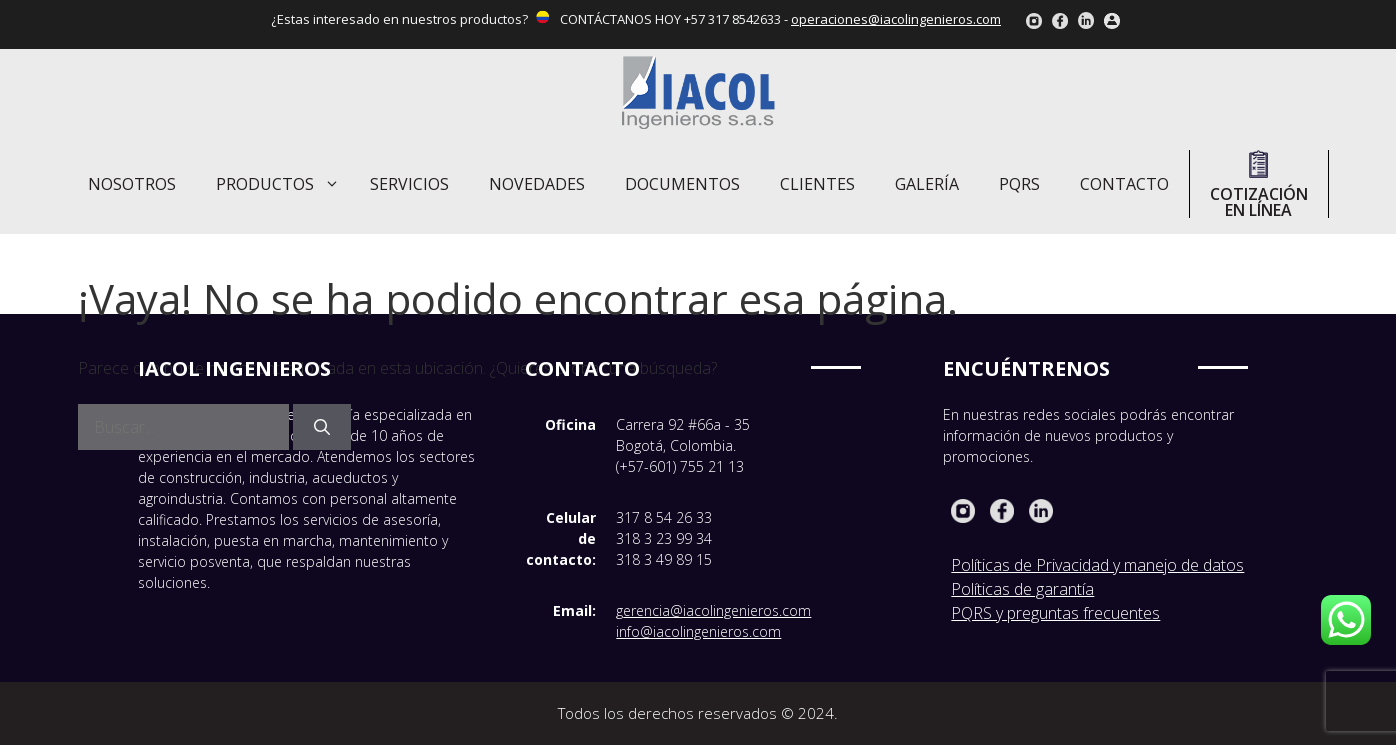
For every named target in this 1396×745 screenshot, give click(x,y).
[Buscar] (322, 427)
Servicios (409, 184)
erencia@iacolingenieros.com (717, 610)
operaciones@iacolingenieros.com (896, 19)
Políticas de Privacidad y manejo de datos (1097, 565)
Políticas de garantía (1022, 589)
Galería (927, 184)
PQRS (1019, 184)
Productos (283, 184)
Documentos (682, 184)
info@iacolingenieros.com (698, 631)
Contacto (1124, 184)
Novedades (537, 184)
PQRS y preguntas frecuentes (1055, 613)
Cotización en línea (1259, 184)
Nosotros (132, 184)
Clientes (817, 184)
